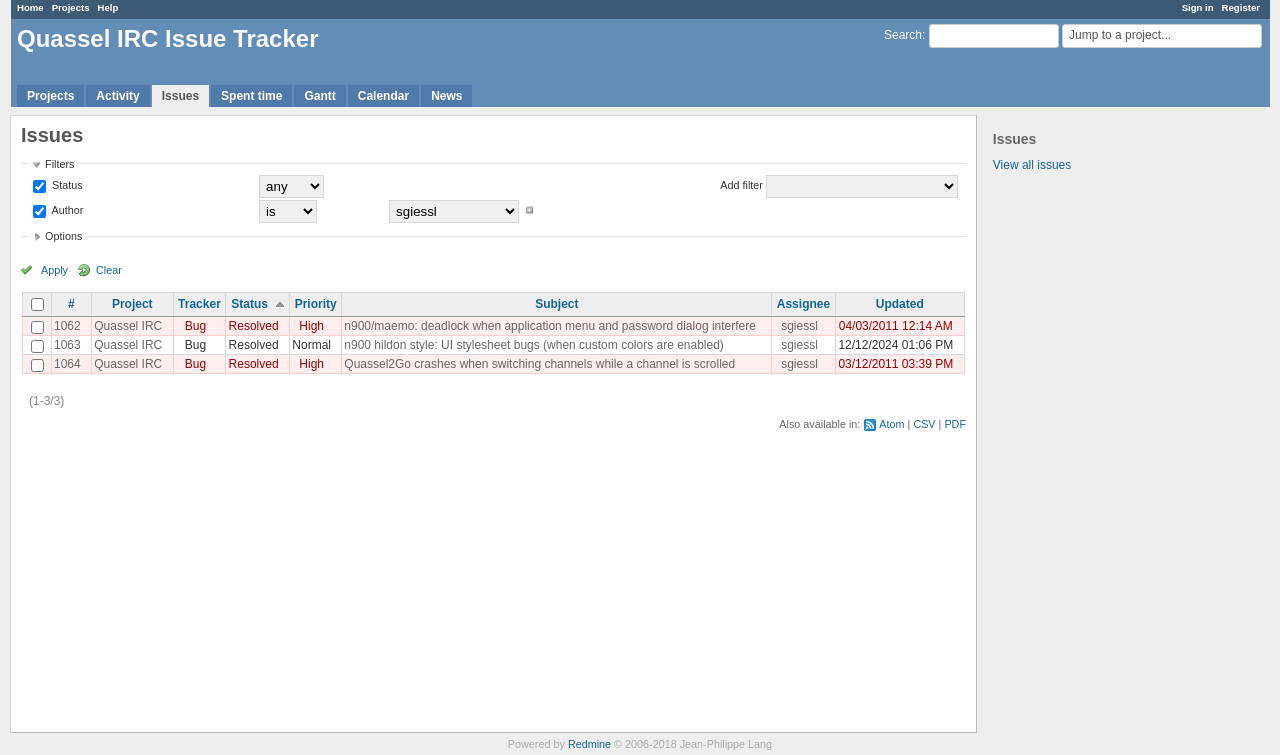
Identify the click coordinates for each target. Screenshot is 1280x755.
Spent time (251, 96)
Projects (71, 7)
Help (108, 7)
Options (63, 236)
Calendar (383, 96)
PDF (955, 424)
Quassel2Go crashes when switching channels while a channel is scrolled (539, 364)
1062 (67, 326)
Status (66, 185)
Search (903, 35)
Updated (900, 304)
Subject (556, 304)
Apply (54, 270)
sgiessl (799, 326)
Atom (891, 424)
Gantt (319, 96)
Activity (117, 96)
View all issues (1032, 165)
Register (1241, 7)
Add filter (741, 185)
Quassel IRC (128, 326)
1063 (67, 345)
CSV (924, 424)
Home (30, 7)
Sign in (1198, 7)
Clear (109, 270)
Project (132, 304)
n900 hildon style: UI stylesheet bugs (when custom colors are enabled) (534, 345)
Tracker (199, 304)
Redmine (589, 744)
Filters (59, 164)
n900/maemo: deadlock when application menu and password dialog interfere (550, 326)
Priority (316, 304)
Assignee (803, 304)
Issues (180, 96)
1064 (67, 364)
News (446, 96)
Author (66, 210)
